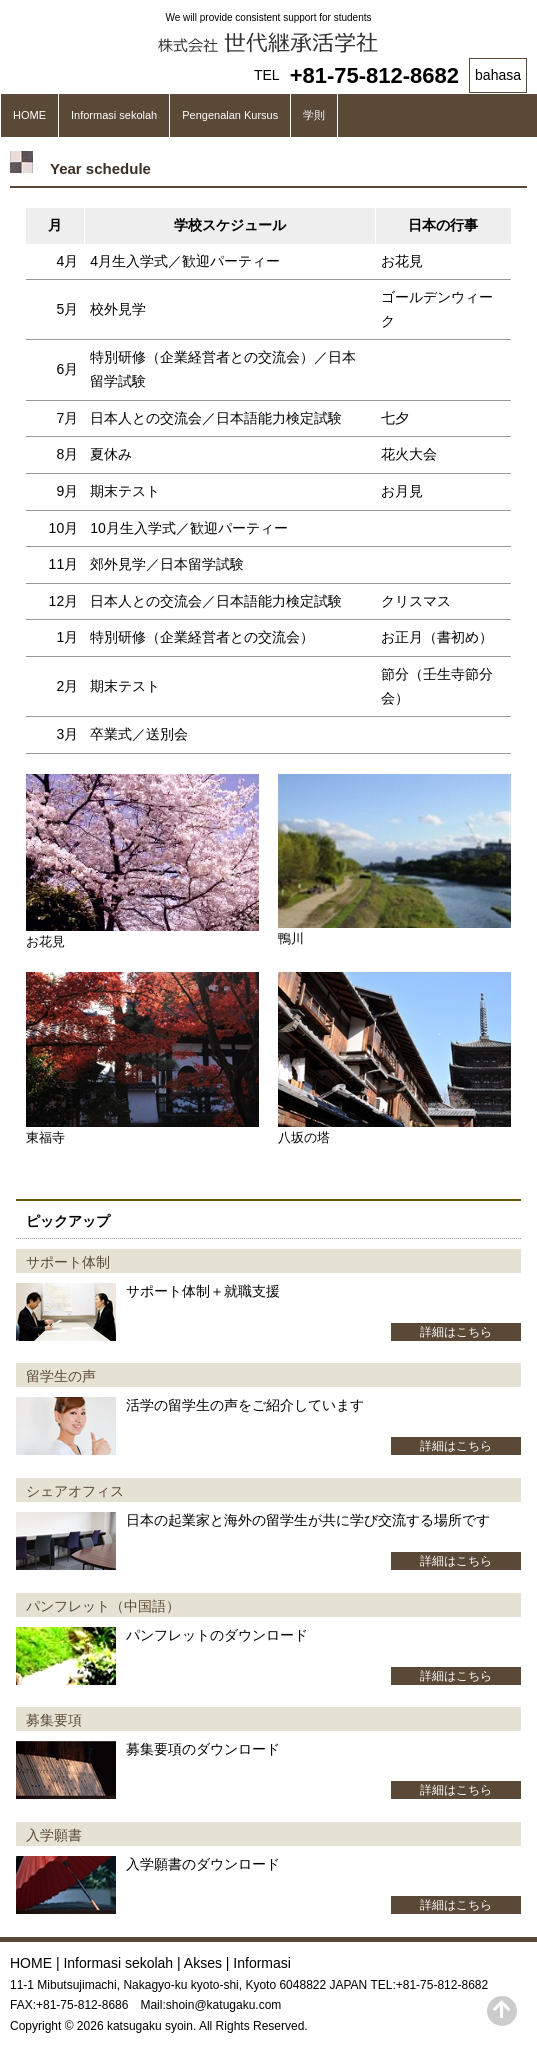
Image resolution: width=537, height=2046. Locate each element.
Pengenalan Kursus (230, 115)
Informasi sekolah (114, 115)
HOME (29, 115)
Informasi (262, 1963)
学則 (314, 115)
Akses (203, 1963)
